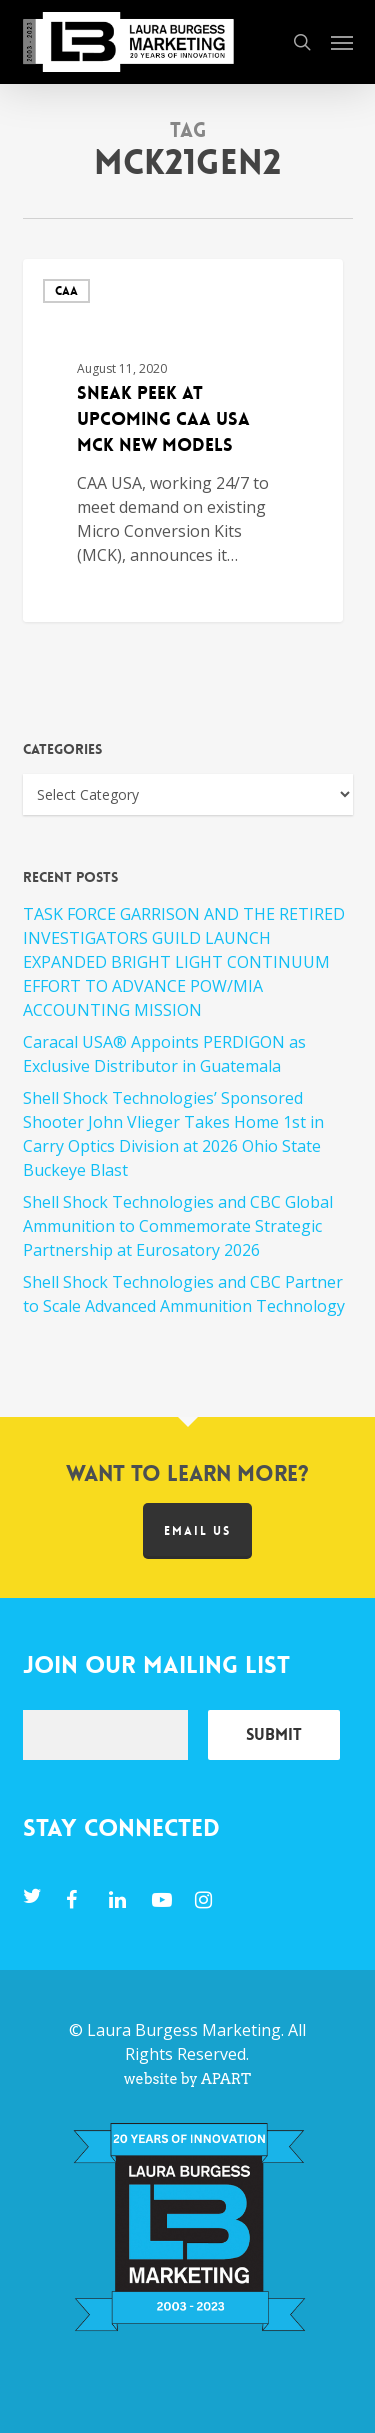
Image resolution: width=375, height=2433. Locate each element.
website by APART (187, 2079)
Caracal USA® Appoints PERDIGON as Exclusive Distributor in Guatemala (164, 1054)
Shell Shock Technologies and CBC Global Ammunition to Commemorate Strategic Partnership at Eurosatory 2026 (178, 1226)
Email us (197, 1531)
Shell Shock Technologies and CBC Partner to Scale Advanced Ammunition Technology (184, 1294)
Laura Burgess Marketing (184, 2030)
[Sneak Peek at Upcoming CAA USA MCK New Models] (183, 440)
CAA (66, 291)
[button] (342, 42)
